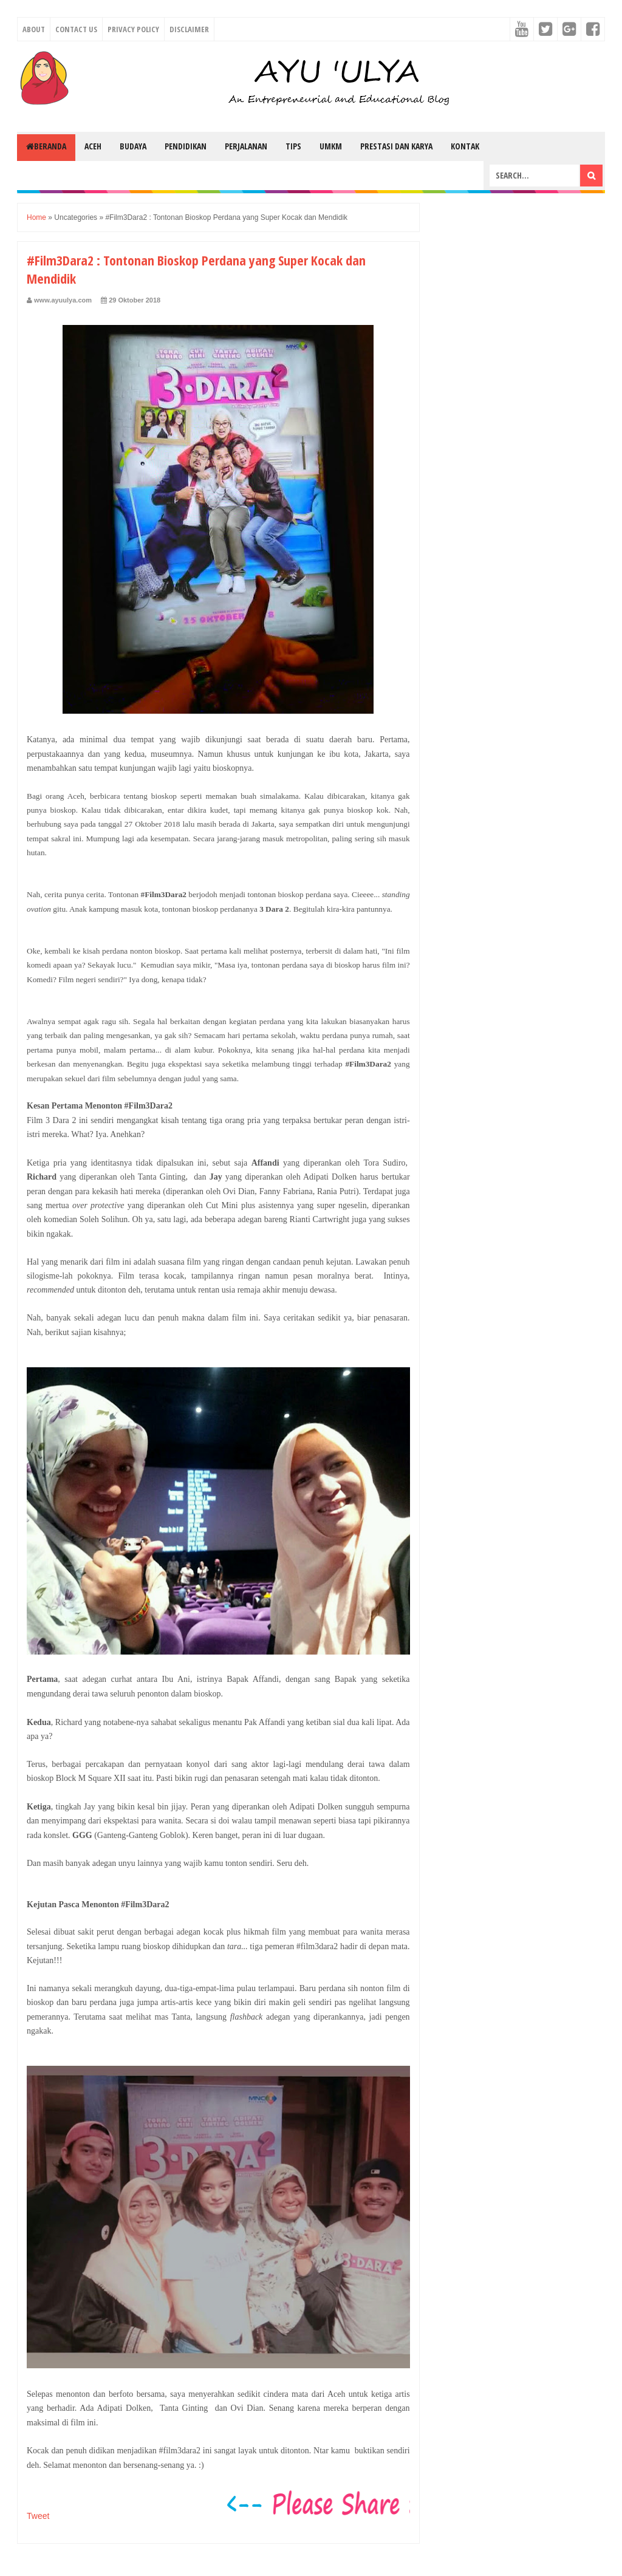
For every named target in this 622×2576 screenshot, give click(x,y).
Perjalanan (246, 146)
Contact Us (76, 29)
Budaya (133, 146)
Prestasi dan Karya (396, 146)
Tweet (38, 2516)
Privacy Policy (133, 29)
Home (36, 217)
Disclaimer (189, 29)
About (33, 29)
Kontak (465, 146)
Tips (293, 146)
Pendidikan (186, 146)
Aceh (92, 146)
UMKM (331, 146)
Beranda (46, 146)
